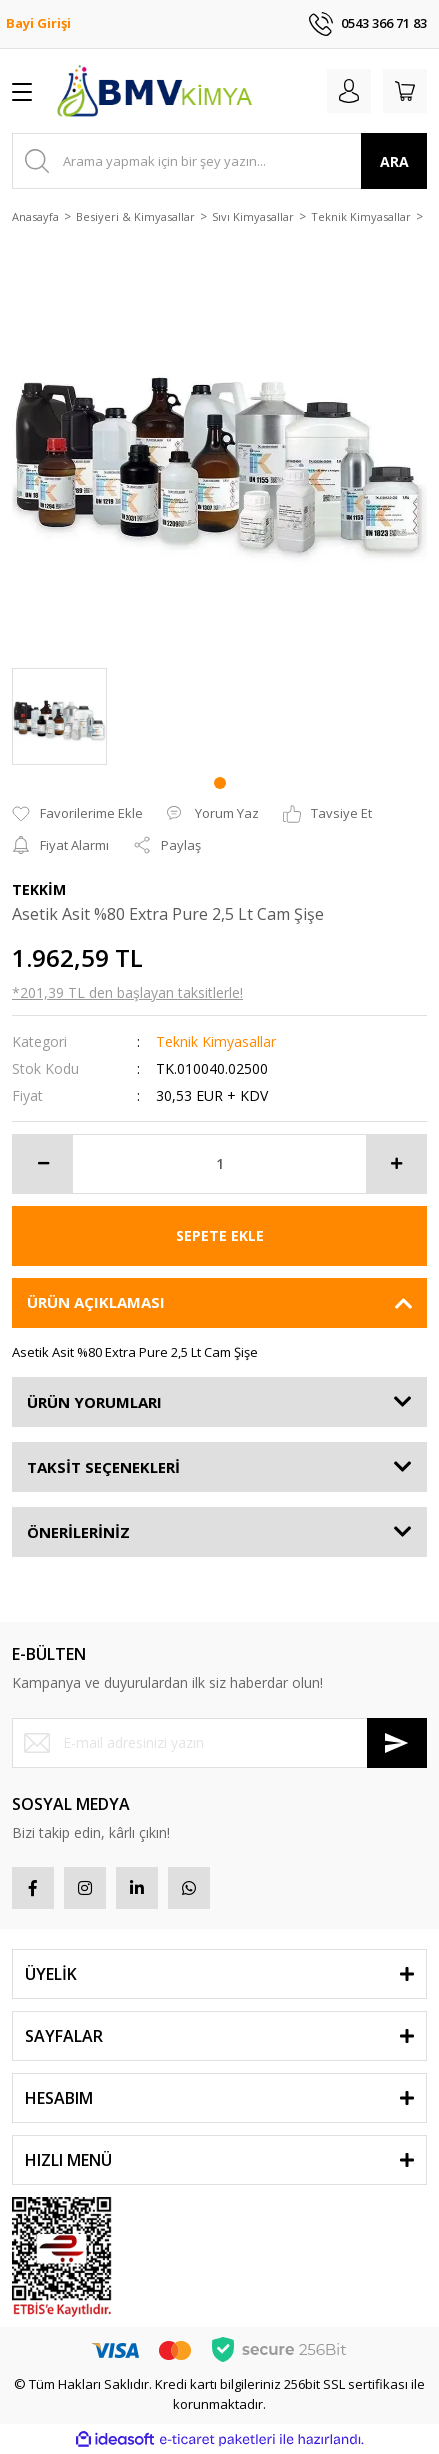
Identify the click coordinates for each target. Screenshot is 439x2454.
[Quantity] (219, 1164)
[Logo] (154, 91)
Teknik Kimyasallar (216, 1041)
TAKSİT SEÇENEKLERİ (103, 1467)
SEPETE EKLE (220, 1235)
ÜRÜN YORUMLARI (94, 1402)
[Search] (219, 161)
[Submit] (397, 1743)
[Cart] (405, 91)
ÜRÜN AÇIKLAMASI (96, 1302)
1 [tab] (220, 783)
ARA (394, 161)
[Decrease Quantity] (43, 1164)
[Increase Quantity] (396, 1164)
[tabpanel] (59, 716)
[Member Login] (349, 91)
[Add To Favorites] (77, 814)
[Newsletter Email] (219, 1743)
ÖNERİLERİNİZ (78, 1532)
